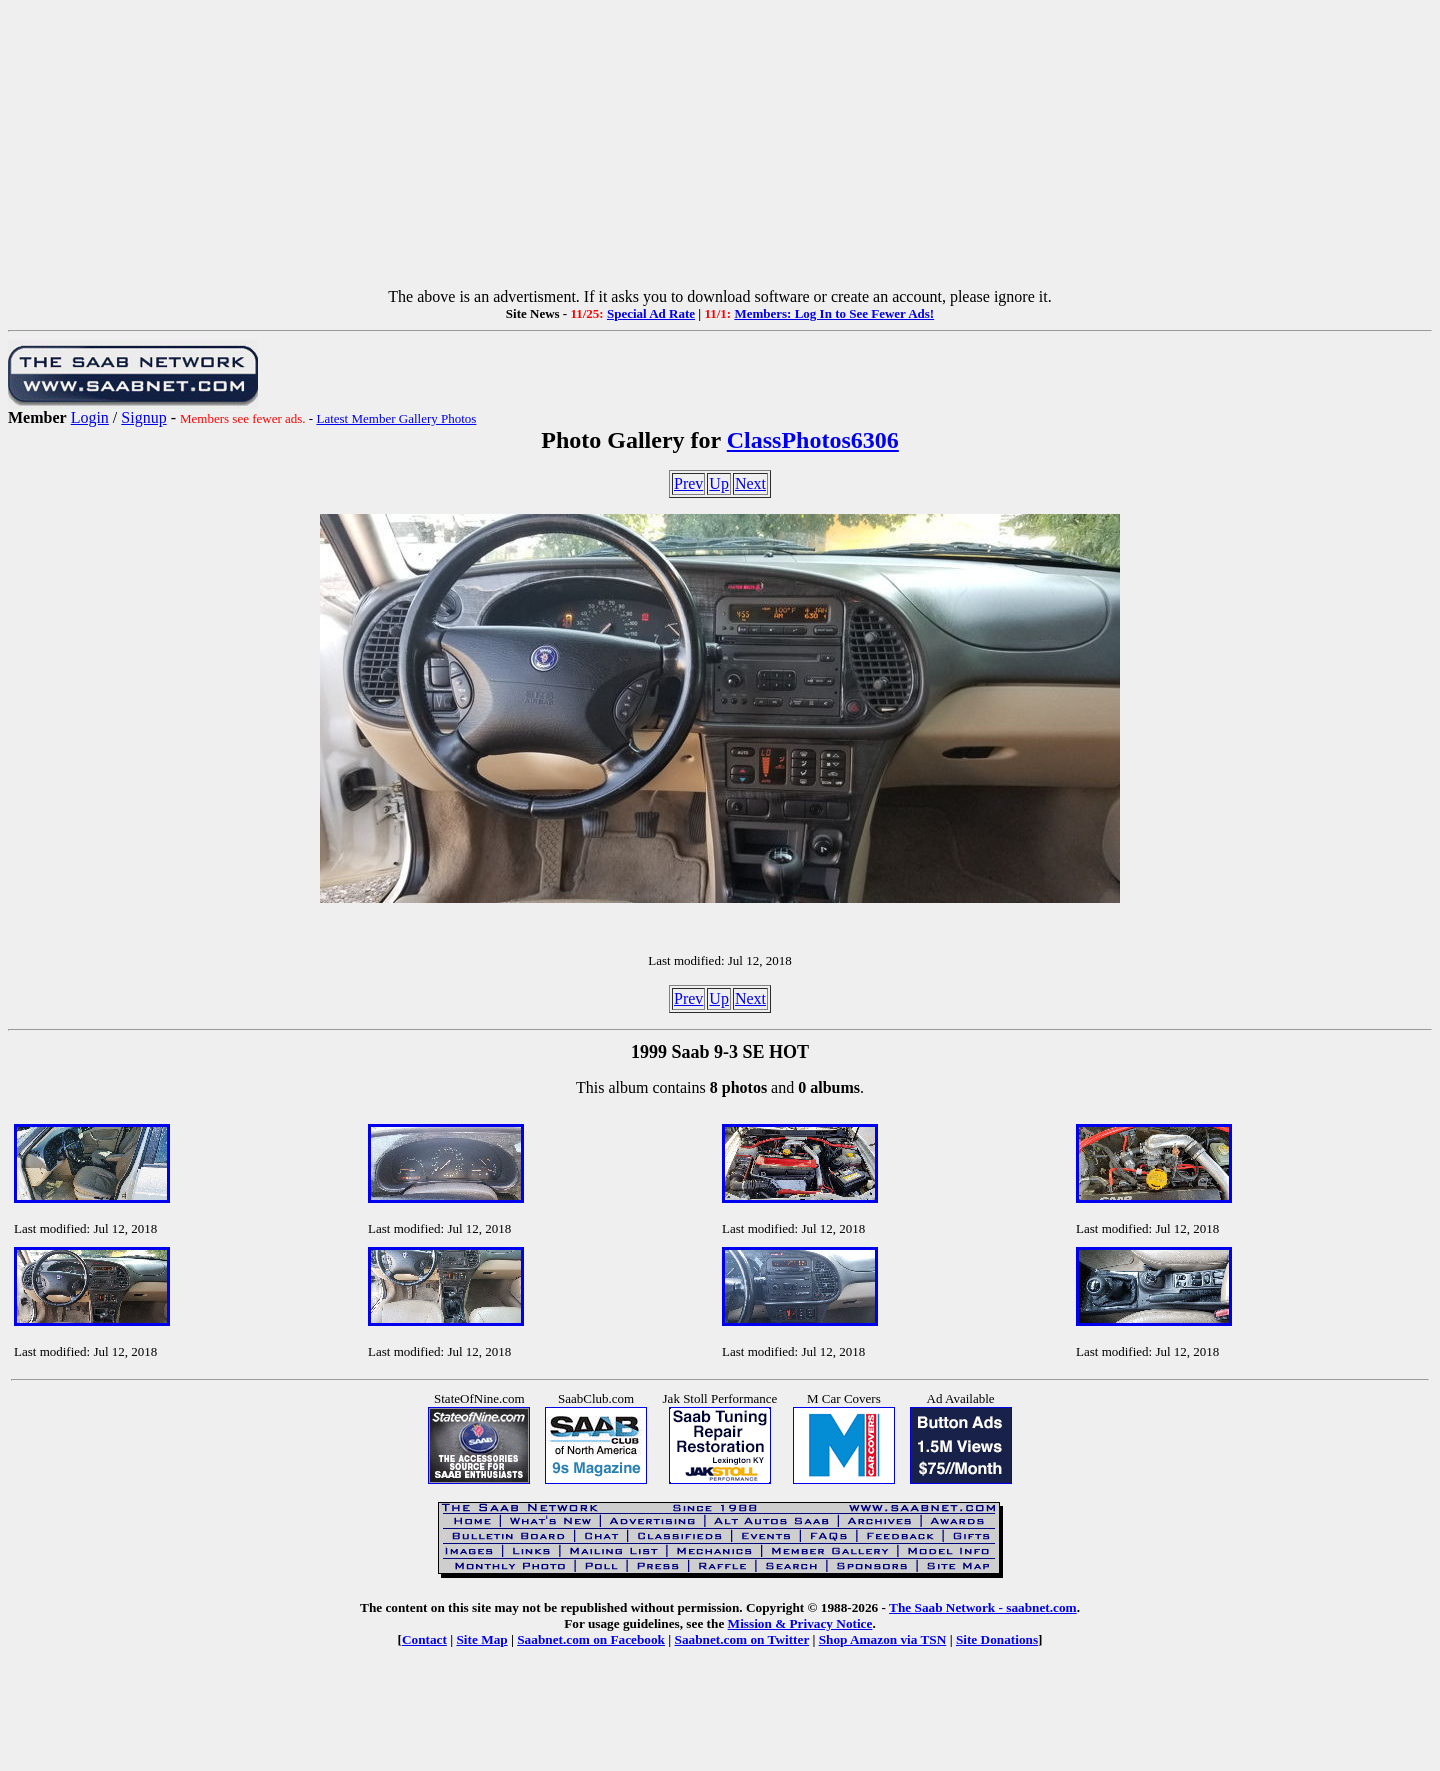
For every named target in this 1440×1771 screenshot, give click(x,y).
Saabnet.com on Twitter (742, 1639)
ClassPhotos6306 (813, 440)
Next (750, 483)
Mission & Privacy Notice (800, 1623)
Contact (424, 1639)
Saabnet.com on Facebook (591, 1639)
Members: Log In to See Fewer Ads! (834, 313)
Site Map (481, 1639)
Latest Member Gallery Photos (396, 418)
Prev (688, 483)
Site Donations (997, 1639)
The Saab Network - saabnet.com (983, 1607)
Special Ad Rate (651, 313)
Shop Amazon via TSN (883, 1639)
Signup (143, 417)
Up (719, 483)
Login (90, 417)
